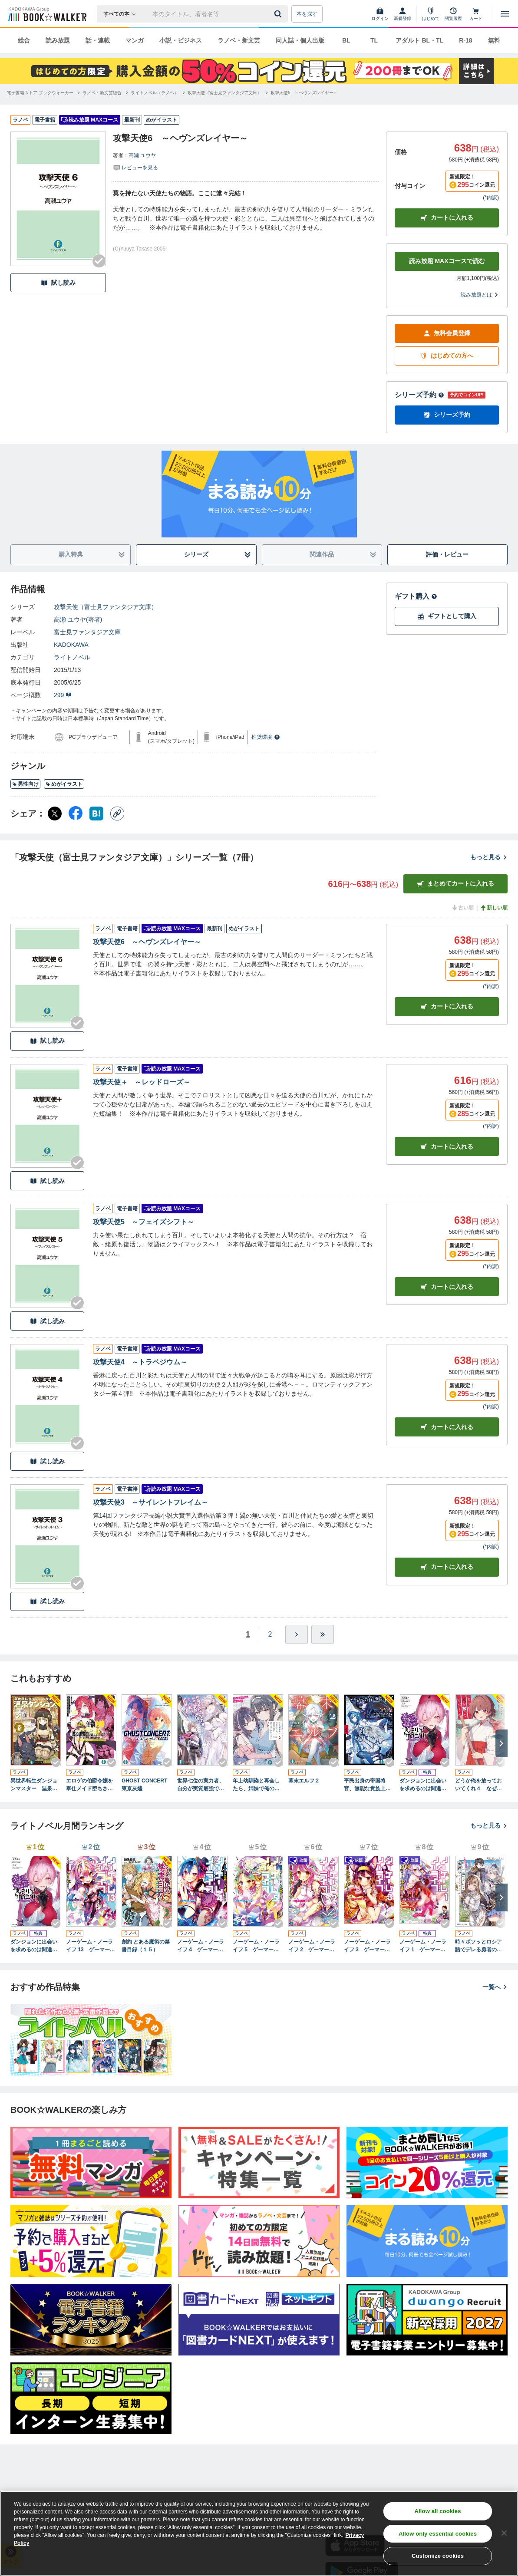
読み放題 (58, 40)
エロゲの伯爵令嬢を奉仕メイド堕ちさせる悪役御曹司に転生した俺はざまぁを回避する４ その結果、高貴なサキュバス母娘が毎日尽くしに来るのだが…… (89, 1785)
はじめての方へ (446, 355)
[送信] (279, 14)
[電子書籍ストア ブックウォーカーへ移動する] (40, 92)
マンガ (134, 40)
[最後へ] (322, 1634)
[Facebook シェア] (75, 813)
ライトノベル (72, 657)
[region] (259, 2533)
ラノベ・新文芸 (239, 40)
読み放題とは (480, 295)
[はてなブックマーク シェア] (96, 813)
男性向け (25, 784)
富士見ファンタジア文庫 (87, 632)
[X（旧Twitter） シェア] (54, 813)
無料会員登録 (446, 333)
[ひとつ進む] (296, 1634)
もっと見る (489, 856)
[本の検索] (122, 14)
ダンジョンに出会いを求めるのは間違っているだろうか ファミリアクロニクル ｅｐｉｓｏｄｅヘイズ (424, 1785)
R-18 (465, 40)
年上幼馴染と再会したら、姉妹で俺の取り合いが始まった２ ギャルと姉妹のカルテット (258, 1785)
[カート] (476, 14)
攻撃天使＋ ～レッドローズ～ (141, 1082)
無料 (494, 40)
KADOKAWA (71, 644)
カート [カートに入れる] (446, 1006)
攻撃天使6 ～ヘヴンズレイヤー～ (147, 941)
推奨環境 (265, 737)
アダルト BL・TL (419, 40)
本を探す (307, 14)
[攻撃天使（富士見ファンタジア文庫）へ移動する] (224, 92)
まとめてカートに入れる (455, 883)
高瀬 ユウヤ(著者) (78, 619)
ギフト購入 (416, 596)
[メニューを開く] (505, 13)
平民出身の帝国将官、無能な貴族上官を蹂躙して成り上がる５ (367, 1785)
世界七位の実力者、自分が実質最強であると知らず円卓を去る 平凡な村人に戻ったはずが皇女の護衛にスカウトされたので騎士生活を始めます (200, 1785)
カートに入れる (446, 217)
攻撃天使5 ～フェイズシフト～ (143, 1221)
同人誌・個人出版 (300, 40)
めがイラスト (64, 784)
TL (374, 40)
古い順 (462, 907)
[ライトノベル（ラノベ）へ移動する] (154, 92)
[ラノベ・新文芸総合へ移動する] (102, 92)
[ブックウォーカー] (46, 14)
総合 (24, 40)
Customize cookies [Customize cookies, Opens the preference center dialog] (438, 2556)
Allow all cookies (438, 2511)
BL (346, 40)
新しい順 (494, 907)
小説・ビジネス (180, 40)
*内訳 (491, 197)
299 (63, 695)
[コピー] (117, 813)
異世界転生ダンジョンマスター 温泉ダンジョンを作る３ (33, 1785)
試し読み (58, 283)
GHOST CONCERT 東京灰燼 (147, 1785)
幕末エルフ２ (304, 1781)
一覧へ (495, 1986)
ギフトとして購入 (446, 616)
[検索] (279, 14)
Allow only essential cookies (438, 2533)
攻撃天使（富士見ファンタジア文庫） (105, 606)
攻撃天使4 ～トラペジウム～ (140, 1362)
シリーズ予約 (419, 395)
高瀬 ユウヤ (142, 155)
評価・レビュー (447, 554)
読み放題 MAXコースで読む (447, 260)
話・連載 (98, 40)
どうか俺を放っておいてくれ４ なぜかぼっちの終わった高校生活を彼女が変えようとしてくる (478, 1785)
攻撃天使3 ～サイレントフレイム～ (150, 1502)
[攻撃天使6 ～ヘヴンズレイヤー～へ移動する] (304, 92)
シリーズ (217, 554)
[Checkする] (99, 261)
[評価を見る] (135, 167)
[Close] (504, 2533)
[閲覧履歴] (453, 14)
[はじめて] (430, 14)
